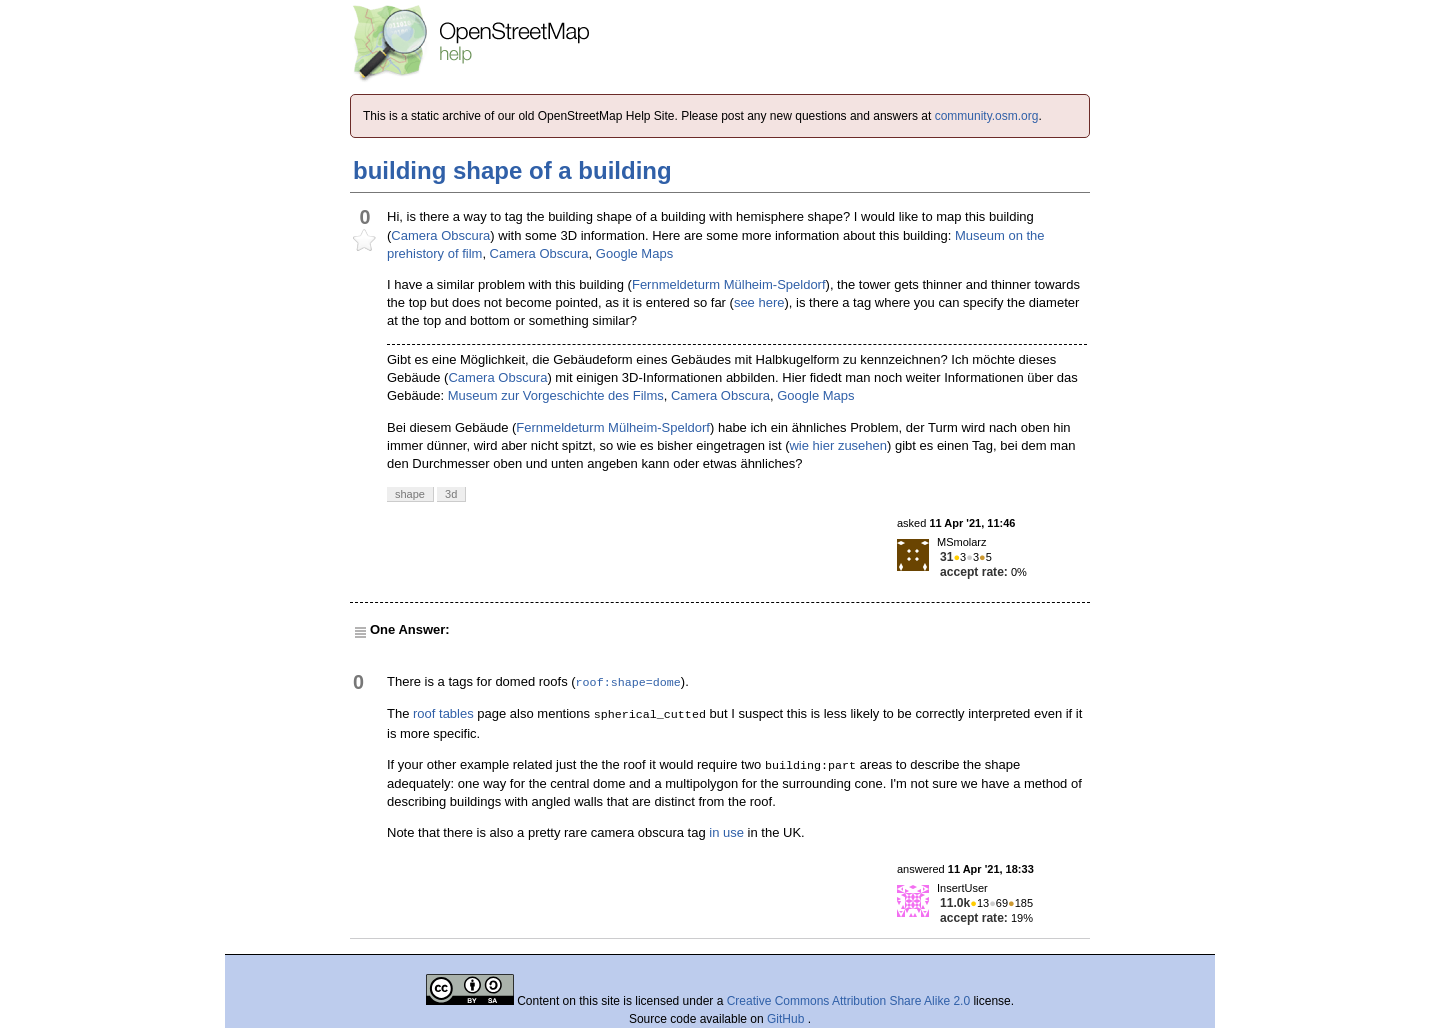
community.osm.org (987, 116)
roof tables (443, 713)
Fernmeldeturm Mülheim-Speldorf (729, 284)
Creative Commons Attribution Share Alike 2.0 (848, 1001)
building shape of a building (512, 170)
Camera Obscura (440, 235)
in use (726, 832)
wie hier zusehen (838, 445)
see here (759, 302)
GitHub (787, 1019)
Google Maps (634, 253)
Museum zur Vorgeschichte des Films (556, 395)
